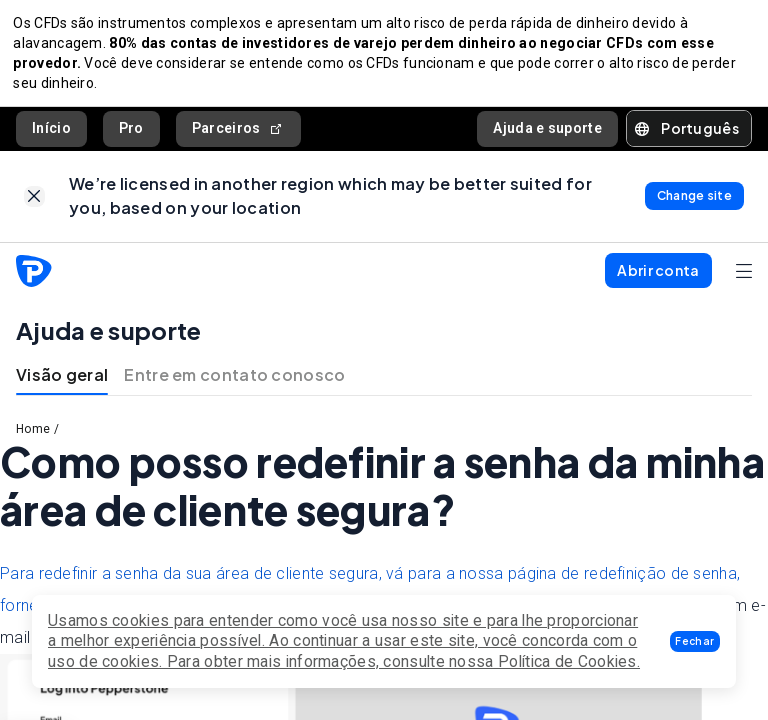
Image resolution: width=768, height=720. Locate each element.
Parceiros (238, 133)
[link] (34, 203)
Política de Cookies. (569, 661)
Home (33, 439)
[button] (695, 641)
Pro (131, 133)
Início (51, 133)
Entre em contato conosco (234, 384)
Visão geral (62, 384)
